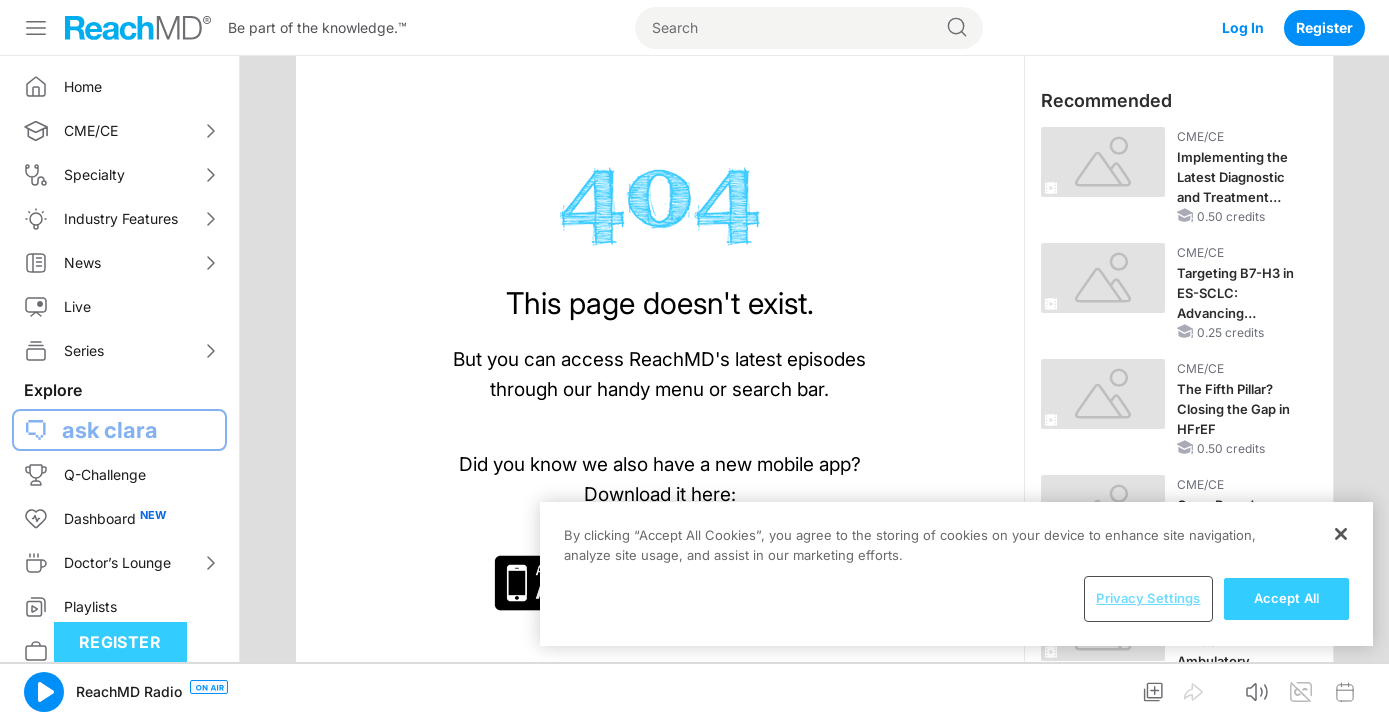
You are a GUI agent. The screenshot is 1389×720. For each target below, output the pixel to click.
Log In (1243, 27)
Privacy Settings (1148, 598)
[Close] (1341, 534)
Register (1324, 27)
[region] (956, 574)
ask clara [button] (110, 430)
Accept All (1286, 598)
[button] (44, 692)
